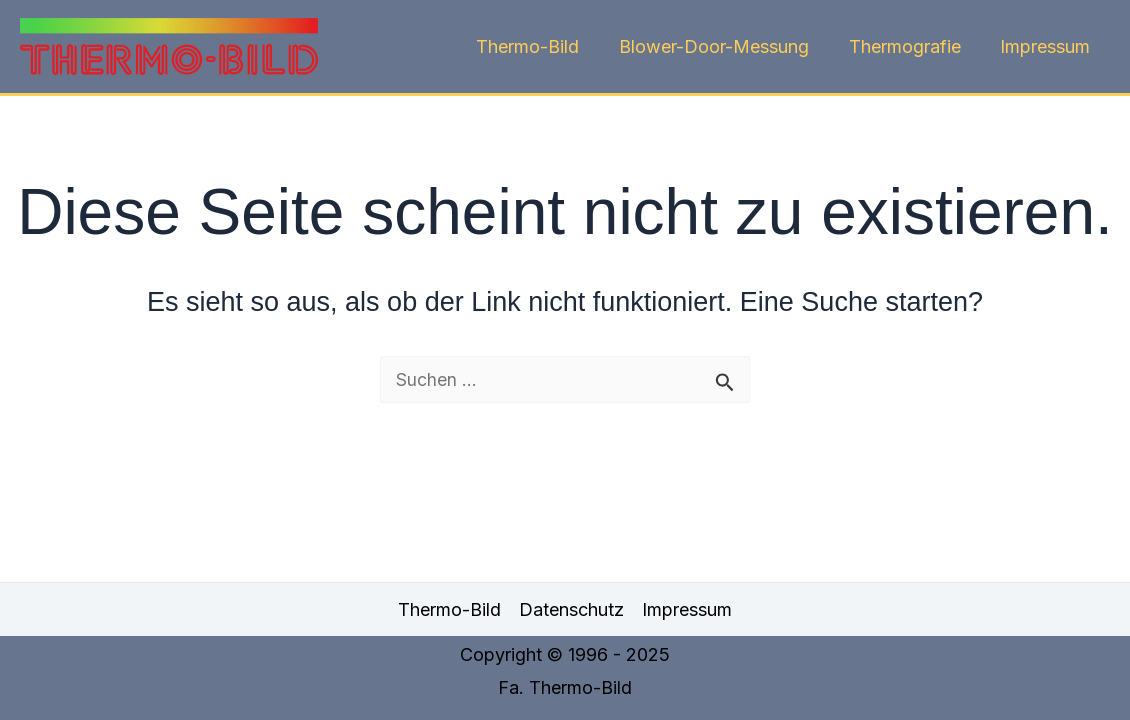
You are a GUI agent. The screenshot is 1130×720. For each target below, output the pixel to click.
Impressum (1047, 46)
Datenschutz (571, 609)
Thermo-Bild (540, 46)
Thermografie (910, 46)
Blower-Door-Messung (723, 46)
